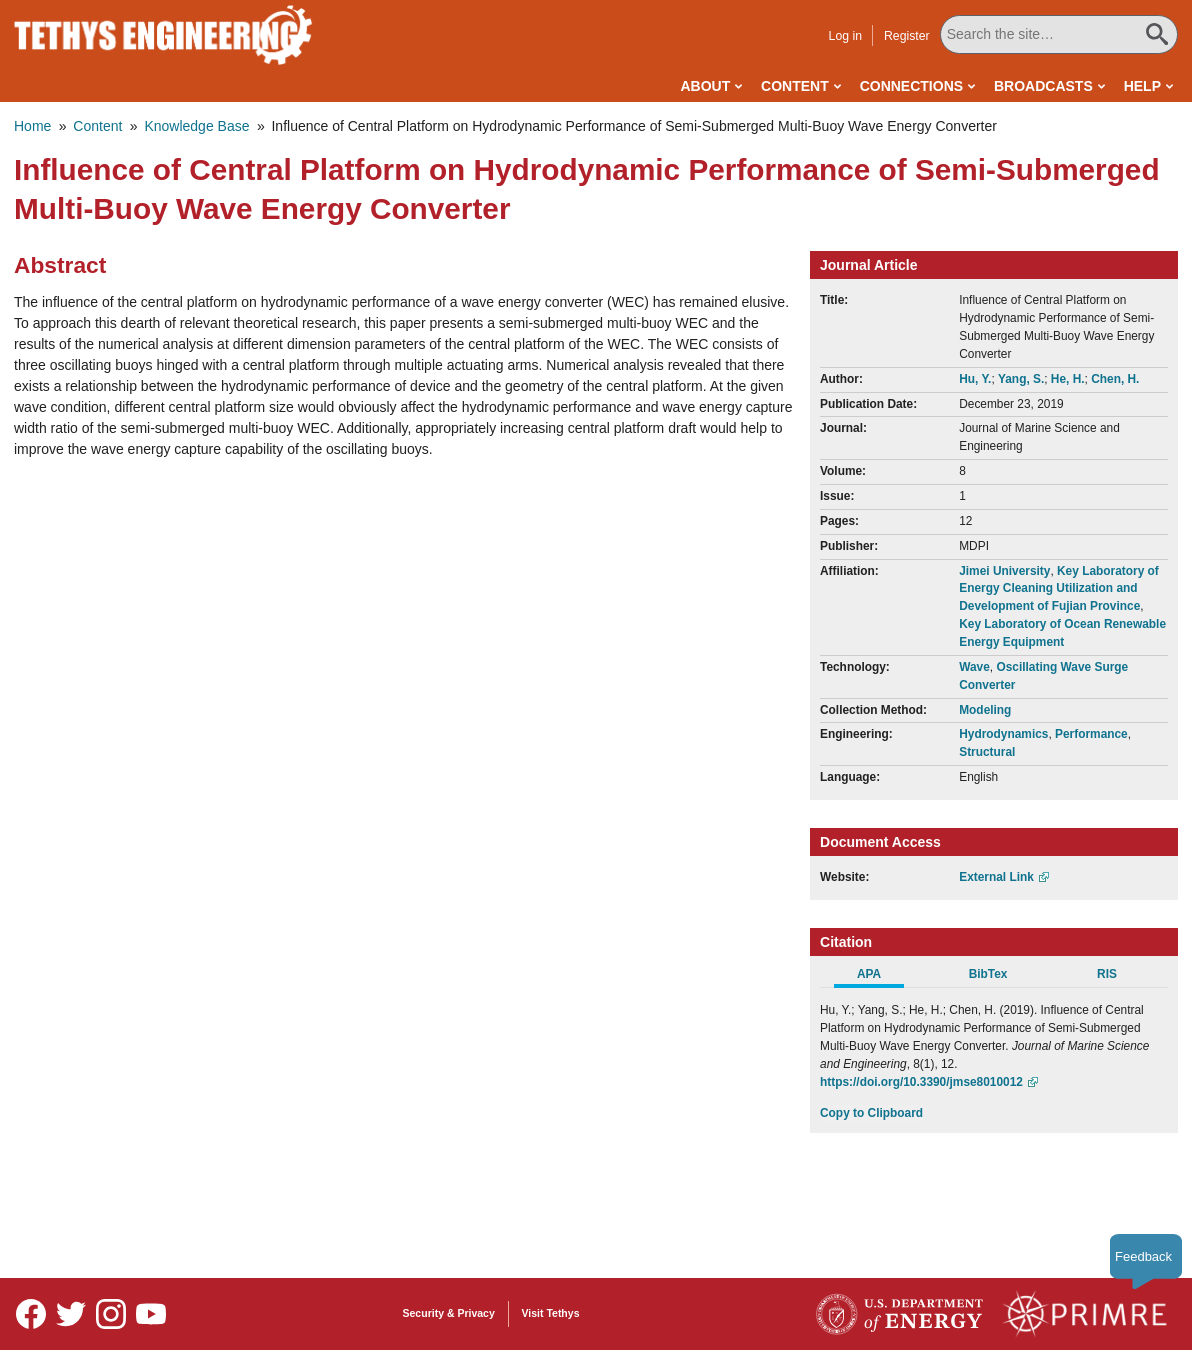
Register (907, 36)
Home (32, 126)
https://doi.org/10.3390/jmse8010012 (921, 1082)
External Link (996, 877)
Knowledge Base (196, 126)
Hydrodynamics (1003, 734)
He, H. (1068, 379)
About (705, 86)
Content (795, 86)
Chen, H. (1115, 379)
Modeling (985, 710)
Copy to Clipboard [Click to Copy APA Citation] (871, 1113)
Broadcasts (1043, 86)
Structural (987, 752)
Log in (845, 36)
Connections (911, 86)
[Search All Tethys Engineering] (1059, 34)
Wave (974, 667)
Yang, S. (1021, 379)
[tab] (879, 977)
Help (1142, 86)
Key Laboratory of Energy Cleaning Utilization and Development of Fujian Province (1059, 589)
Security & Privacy (449, 1313)
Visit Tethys (551, 1313)
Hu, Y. (975, 379)
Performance (1091, 734)
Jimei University (1004, 571)
